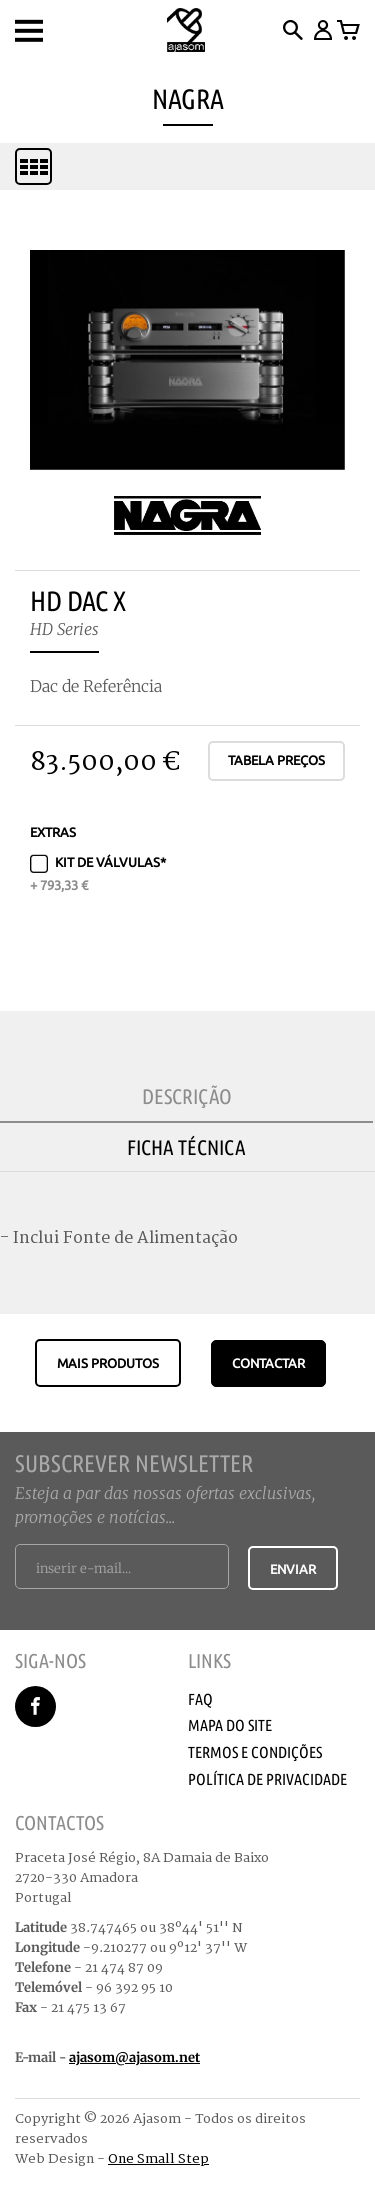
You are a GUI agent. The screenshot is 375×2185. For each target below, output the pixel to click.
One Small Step (158, 2159)
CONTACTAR (268, 1363)
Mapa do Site (230, 1725)
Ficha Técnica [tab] (186, 1147)
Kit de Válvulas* (98, 872)
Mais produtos (108, 1363)
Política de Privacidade (267, 1779)
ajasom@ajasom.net (134, 2057)
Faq (200, 1699)
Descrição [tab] (187, 1096)
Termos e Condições (255, 1752)
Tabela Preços (276, 760)
